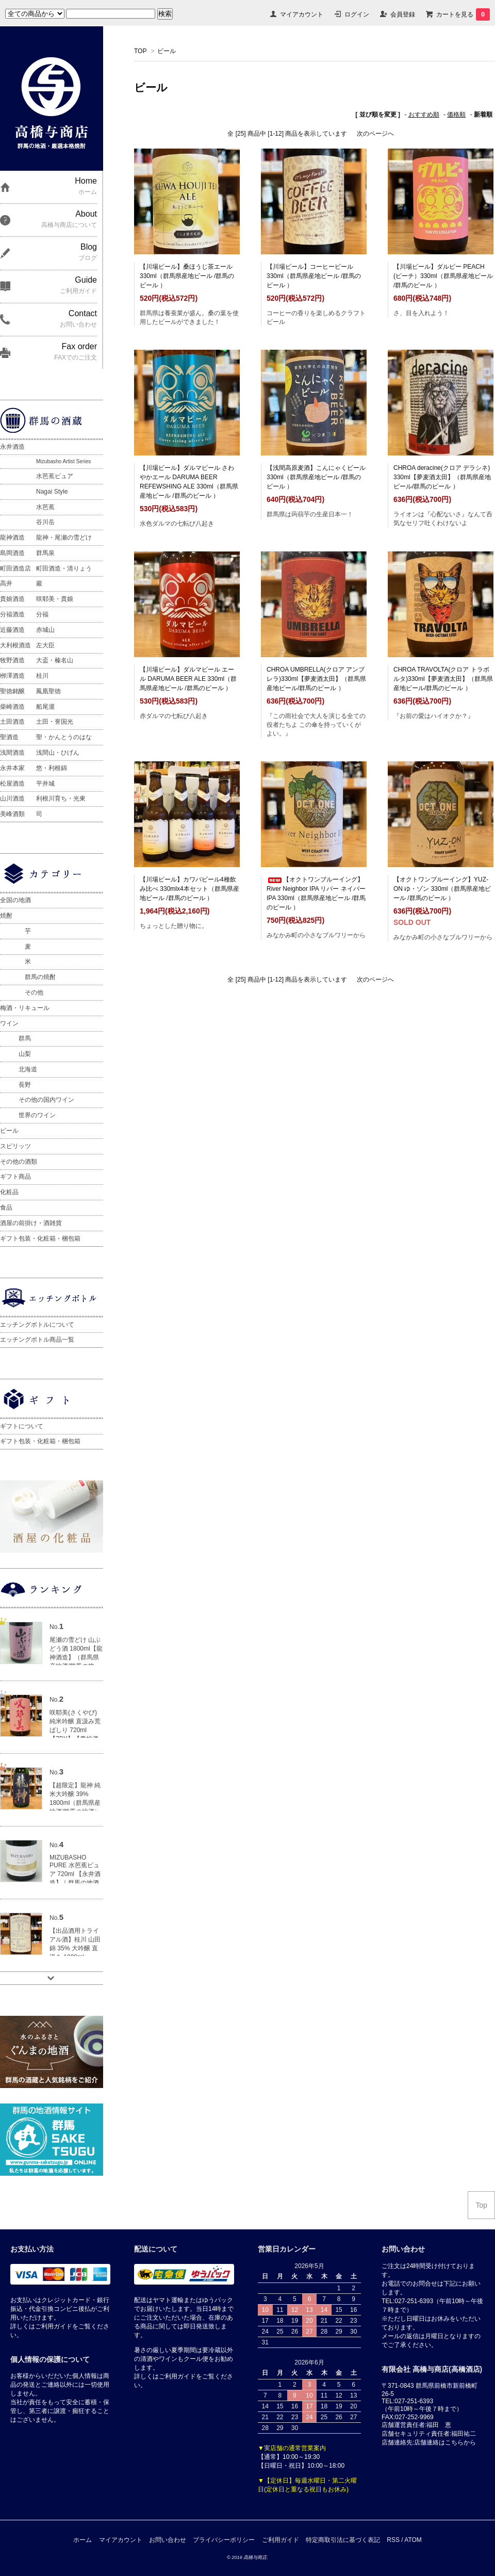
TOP (140, 51)
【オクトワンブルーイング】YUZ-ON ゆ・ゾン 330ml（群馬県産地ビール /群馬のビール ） (442, 889)
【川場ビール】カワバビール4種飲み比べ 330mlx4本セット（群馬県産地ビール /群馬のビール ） (189, 889)
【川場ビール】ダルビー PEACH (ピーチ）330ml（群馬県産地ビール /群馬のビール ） (443, 276)
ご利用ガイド (280, 2540)
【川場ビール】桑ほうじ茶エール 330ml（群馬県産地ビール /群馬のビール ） (187, 276)
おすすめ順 (423, 114)
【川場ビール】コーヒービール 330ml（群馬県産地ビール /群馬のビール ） (314, 276)
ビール (166, 51)
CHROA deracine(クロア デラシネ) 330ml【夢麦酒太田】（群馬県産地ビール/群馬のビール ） (442, 477)
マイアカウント (301, 14)
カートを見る (463, 14)
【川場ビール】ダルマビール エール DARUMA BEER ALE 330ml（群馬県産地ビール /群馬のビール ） (188, 679)
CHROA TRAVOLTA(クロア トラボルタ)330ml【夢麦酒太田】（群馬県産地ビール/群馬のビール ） (443, 679)
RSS (393, 2540)
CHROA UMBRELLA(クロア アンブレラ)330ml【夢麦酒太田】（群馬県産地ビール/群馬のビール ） (316, 679)
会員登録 (402, 14)
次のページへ (375, 133)
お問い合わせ (167, 2540)
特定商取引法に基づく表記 (343, 2540)
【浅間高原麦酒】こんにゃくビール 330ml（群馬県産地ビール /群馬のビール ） (316, 477)
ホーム (82, 2540)
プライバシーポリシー (224, 2540)
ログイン (356, 14)
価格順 (456, 114)
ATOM (413, 2540)
